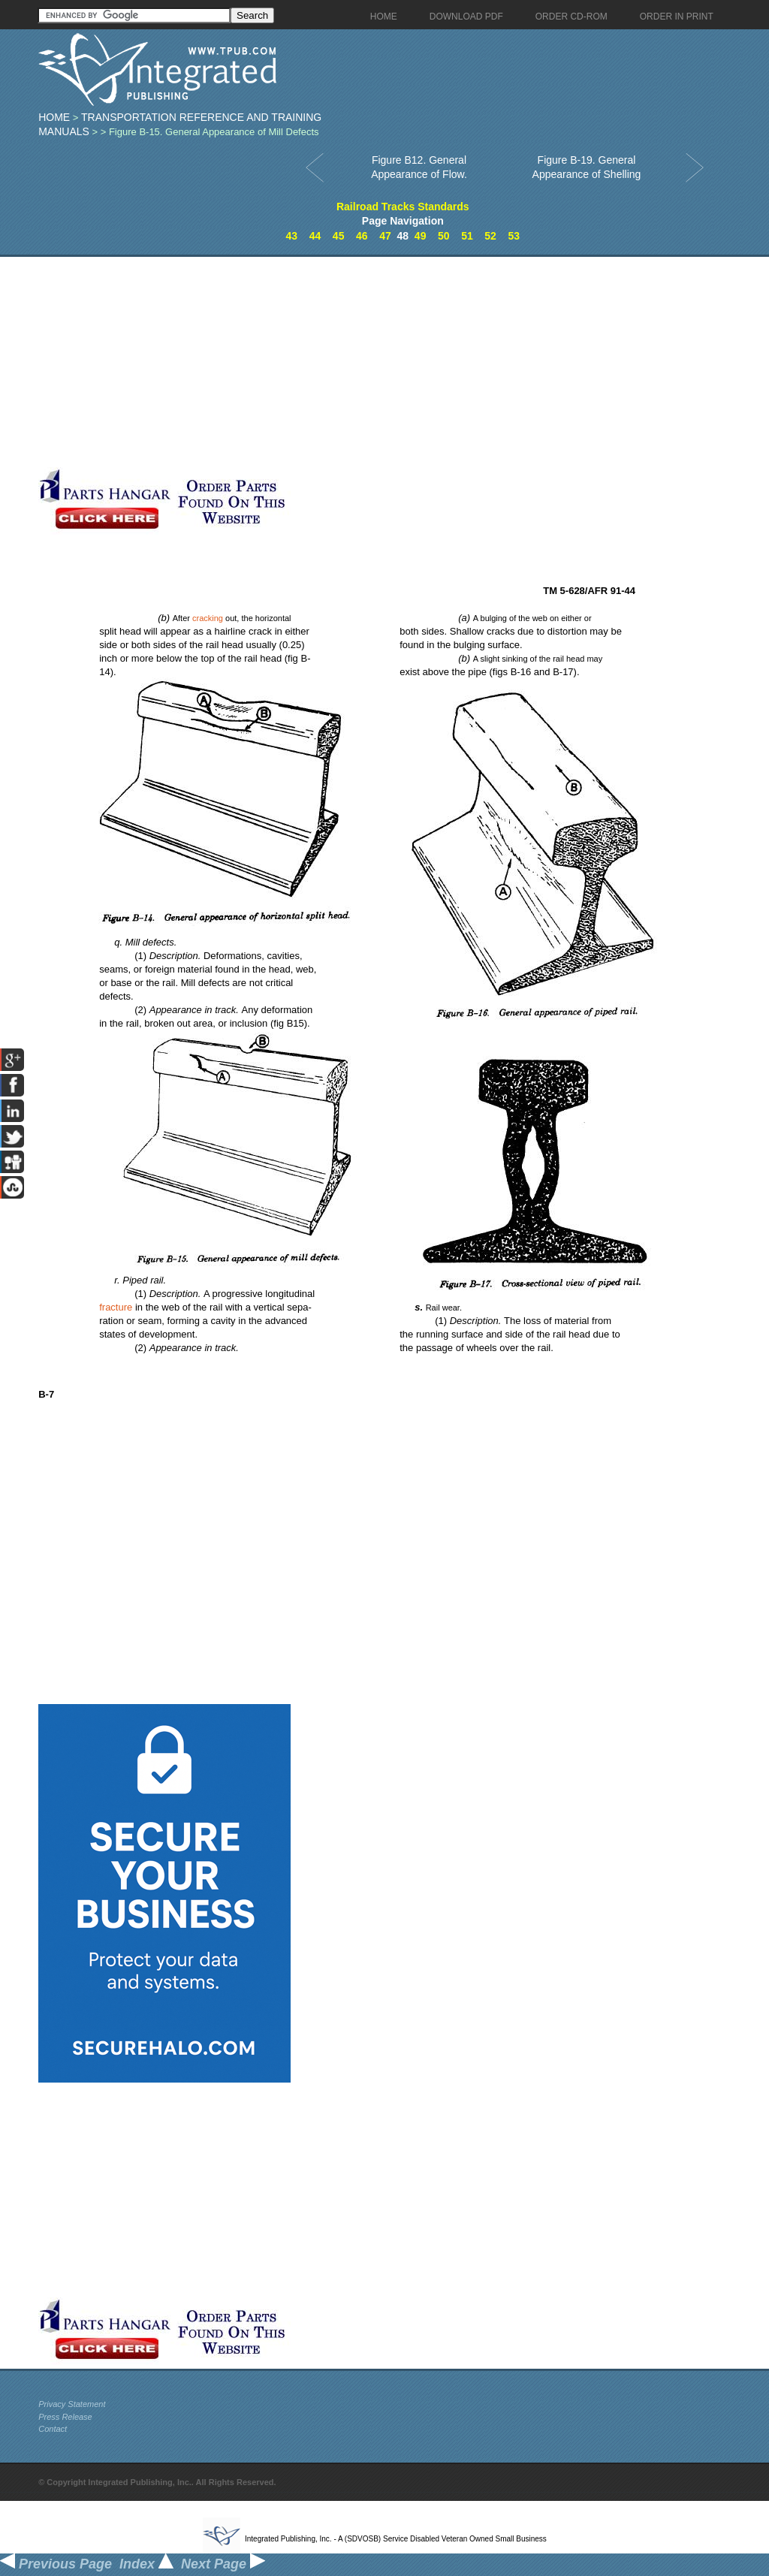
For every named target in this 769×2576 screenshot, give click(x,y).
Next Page (223, 2563)
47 (385, 236)
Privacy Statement (71, 2404)
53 (514, 236)
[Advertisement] (357, 362)
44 (315, 236)
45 (339, 236)
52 (490, 236)
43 (292, 236)
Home (54, 117)
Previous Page (56, 2563)
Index (146, 2563)
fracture (115, 1307)
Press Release (65, 2416)
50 (444, 236)
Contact (52, 2428)
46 (362, 236)
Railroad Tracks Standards (402, 207)
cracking (207, 618)
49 (421, 236)
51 (467, 236)
